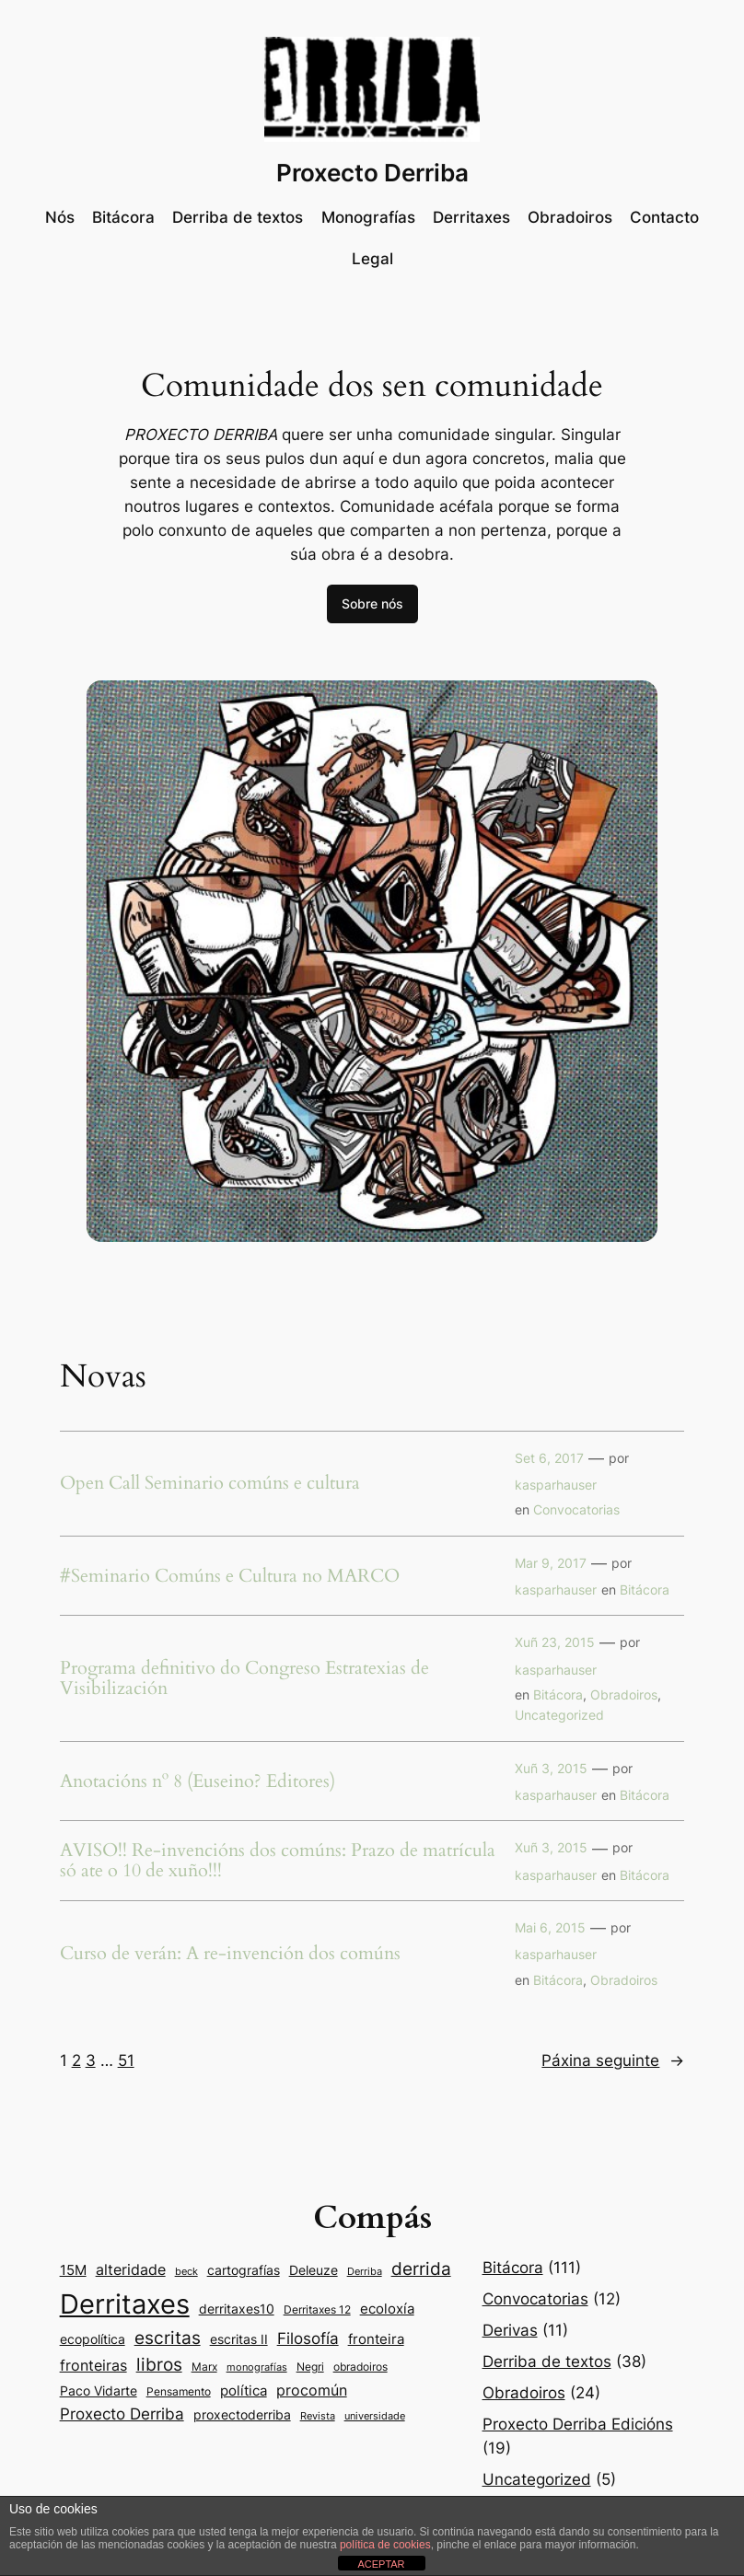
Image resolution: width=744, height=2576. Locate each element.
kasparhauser (556, 1484)
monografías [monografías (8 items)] (257, 2367)
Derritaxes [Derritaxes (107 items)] (125, 2304)
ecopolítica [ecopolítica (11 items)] (92, 2339)
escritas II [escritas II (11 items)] (239, 2339)
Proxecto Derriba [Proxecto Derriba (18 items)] (122, 2414)
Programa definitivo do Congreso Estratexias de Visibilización (244, 1678)
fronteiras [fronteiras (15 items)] (93, 2365)
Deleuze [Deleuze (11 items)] (313, 2270)
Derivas (510, 2330)
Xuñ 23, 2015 (555, 1642)
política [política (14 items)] (243, 2390)
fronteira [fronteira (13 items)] (376, 2339)
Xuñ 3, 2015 (551, 1768)
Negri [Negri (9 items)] (310, 2366)
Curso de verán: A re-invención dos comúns (230, 1954)
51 (126, 2060)
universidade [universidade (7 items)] (374, 2416)
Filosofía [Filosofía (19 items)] (308, 2338)
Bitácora (644, 1589)
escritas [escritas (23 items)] (167, 2337)
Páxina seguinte (612, 2060)
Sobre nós (372, 603)
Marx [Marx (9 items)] (204, 2366)
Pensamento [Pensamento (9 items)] (178, 2391)
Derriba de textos (546, 2361)
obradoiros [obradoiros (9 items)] (360, 2366)
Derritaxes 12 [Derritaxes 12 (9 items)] (317, 2309)
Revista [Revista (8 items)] (317, 2415)
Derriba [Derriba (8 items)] (364, 2271)
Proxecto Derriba (372, 172)
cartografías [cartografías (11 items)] (243, 2270)
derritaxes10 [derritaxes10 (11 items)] (236, 2309)
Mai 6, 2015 (550, 1927)
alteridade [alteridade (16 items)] (131, 2269)
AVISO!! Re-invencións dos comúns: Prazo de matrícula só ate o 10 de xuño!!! (277, 1860)
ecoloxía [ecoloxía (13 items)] (387, 2309)
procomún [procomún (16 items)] (311, 2390)
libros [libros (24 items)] (159, 2364)
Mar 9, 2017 (551, 1563)
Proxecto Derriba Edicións (577, 2424)
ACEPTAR (380, 2564)
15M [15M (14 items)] (73, 2270)
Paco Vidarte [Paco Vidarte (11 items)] (98, 2391)
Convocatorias (576, 1509)
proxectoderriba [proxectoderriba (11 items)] (242, 2415)
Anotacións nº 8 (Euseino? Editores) (197, 1781)
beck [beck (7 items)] (186, 2272)
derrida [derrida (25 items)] (421, 2269)
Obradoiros (623, 1694)
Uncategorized (559, 1715)
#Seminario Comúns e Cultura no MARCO (230, 1576)
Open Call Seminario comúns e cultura (210, 1483)
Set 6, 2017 (549, 1458)
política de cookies (385, 2544)
